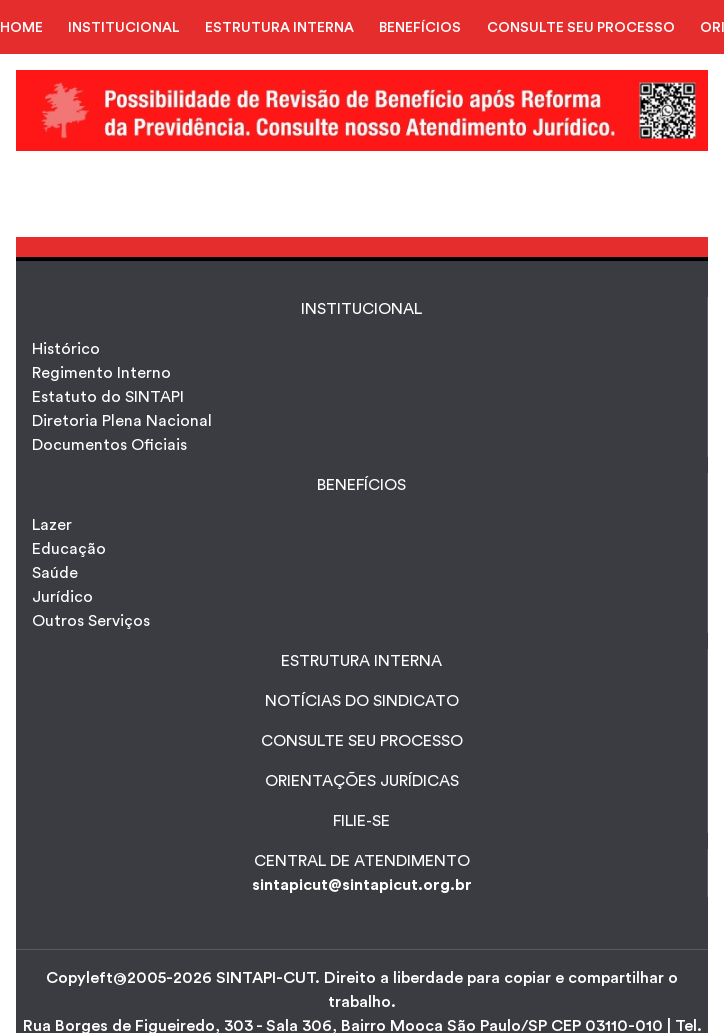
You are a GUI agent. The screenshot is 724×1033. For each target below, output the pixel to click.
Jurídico (62, 597)
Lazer (52, 525)
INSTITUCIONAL (124, 28)
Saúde (55, 573)
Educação (69, 549)
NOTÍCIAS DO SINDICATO (362, 701)
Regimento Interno (101, 373)
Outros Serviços (91, 621)
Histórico (66, 349)
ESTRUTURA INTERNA (279, 28)
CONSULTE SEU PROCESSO (581, 28)
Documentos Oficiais (109, 445)
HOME (21, 28)
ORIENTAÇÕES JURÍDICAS (362, 781)
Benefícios (361, 485)
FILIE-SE (361, 821)
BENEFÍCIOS (420, 28)
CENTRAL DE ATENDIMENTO (362, 861)
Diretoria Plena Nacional (122, 421)
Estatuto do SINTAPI (108, 397)
